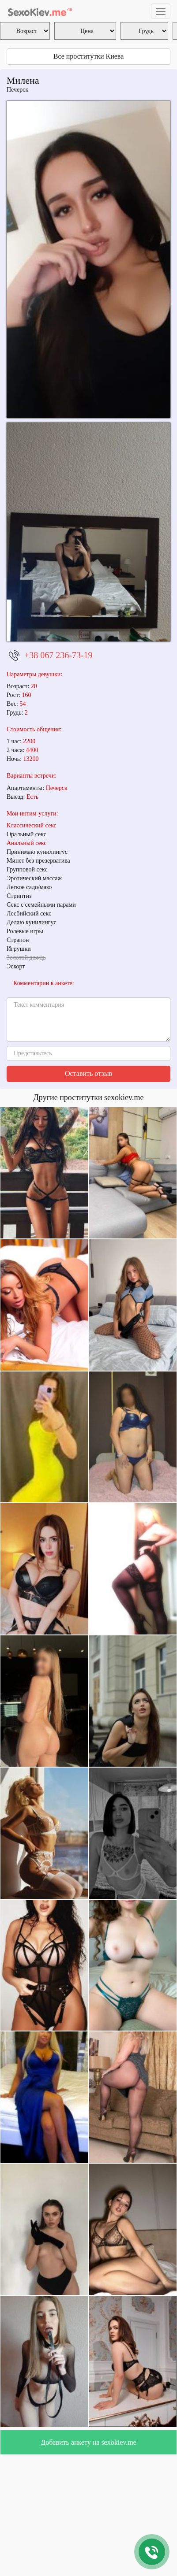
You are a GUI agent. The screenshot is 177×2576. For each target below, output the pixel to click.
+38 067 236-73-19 (58, 655)
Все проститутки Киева (88, 56)
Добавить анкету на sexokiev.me (88, 2442)
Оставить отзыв (88, 1073)
